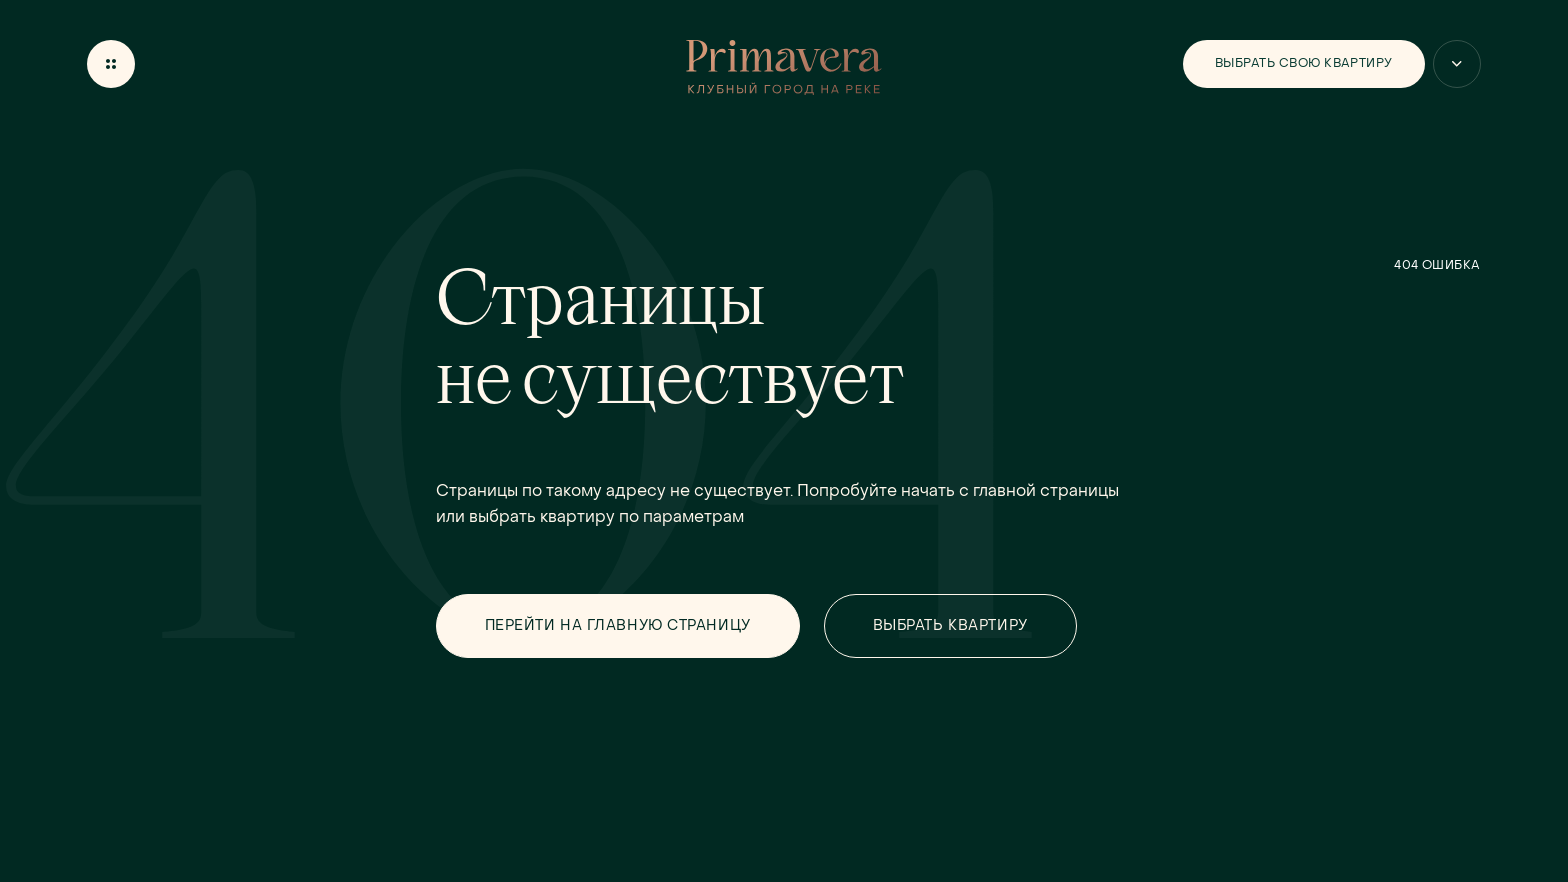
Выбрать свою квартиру (1304, 63)
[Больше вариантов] (1457, 64)
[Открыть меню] (111, 64)
